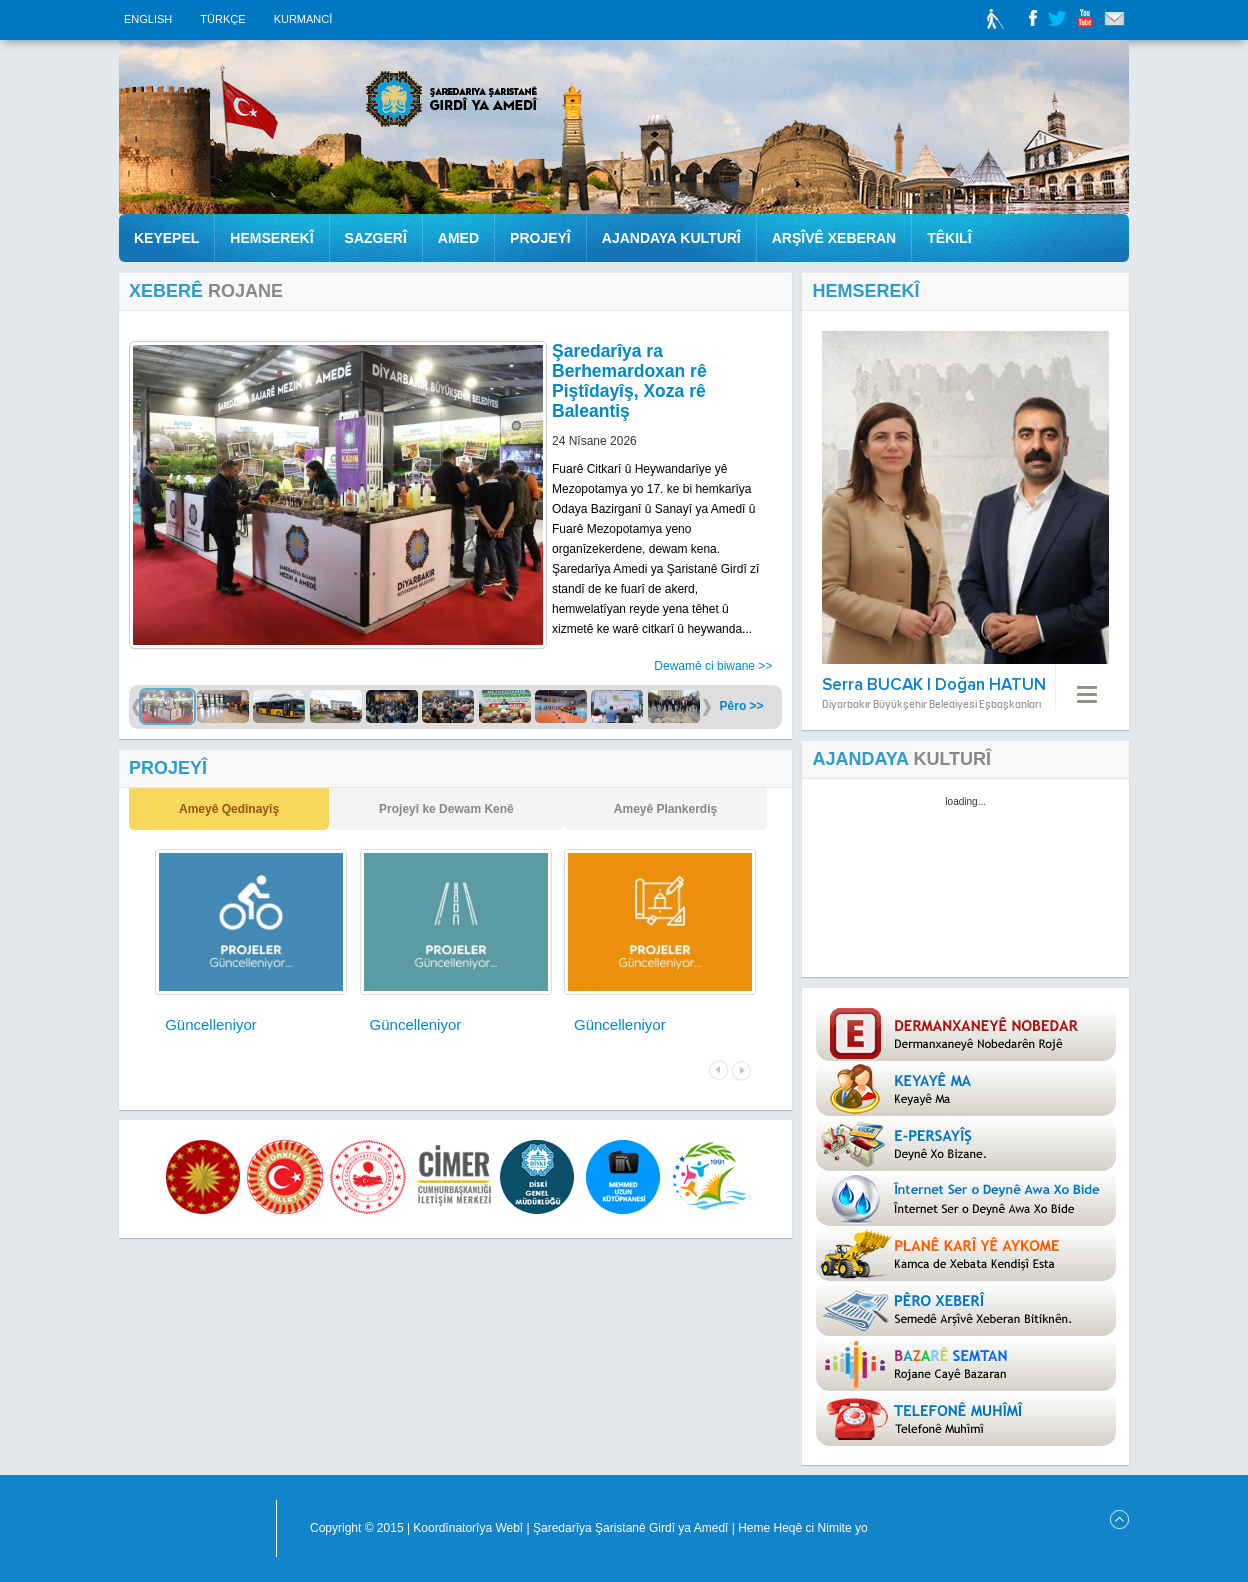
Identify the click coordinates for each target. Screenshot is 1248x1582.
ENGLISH (149, 19)
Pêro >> (742, 706)
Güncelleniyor (211, 1024)
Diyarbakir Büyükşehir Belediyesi (192, 1528)
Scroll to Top (1119, 1519)
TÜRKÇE (224, 19)
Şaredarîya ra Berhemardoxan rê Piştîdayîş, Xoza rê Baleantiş (629, 381)
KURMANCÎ (303, 19)
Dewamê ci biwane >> (713, 666)
